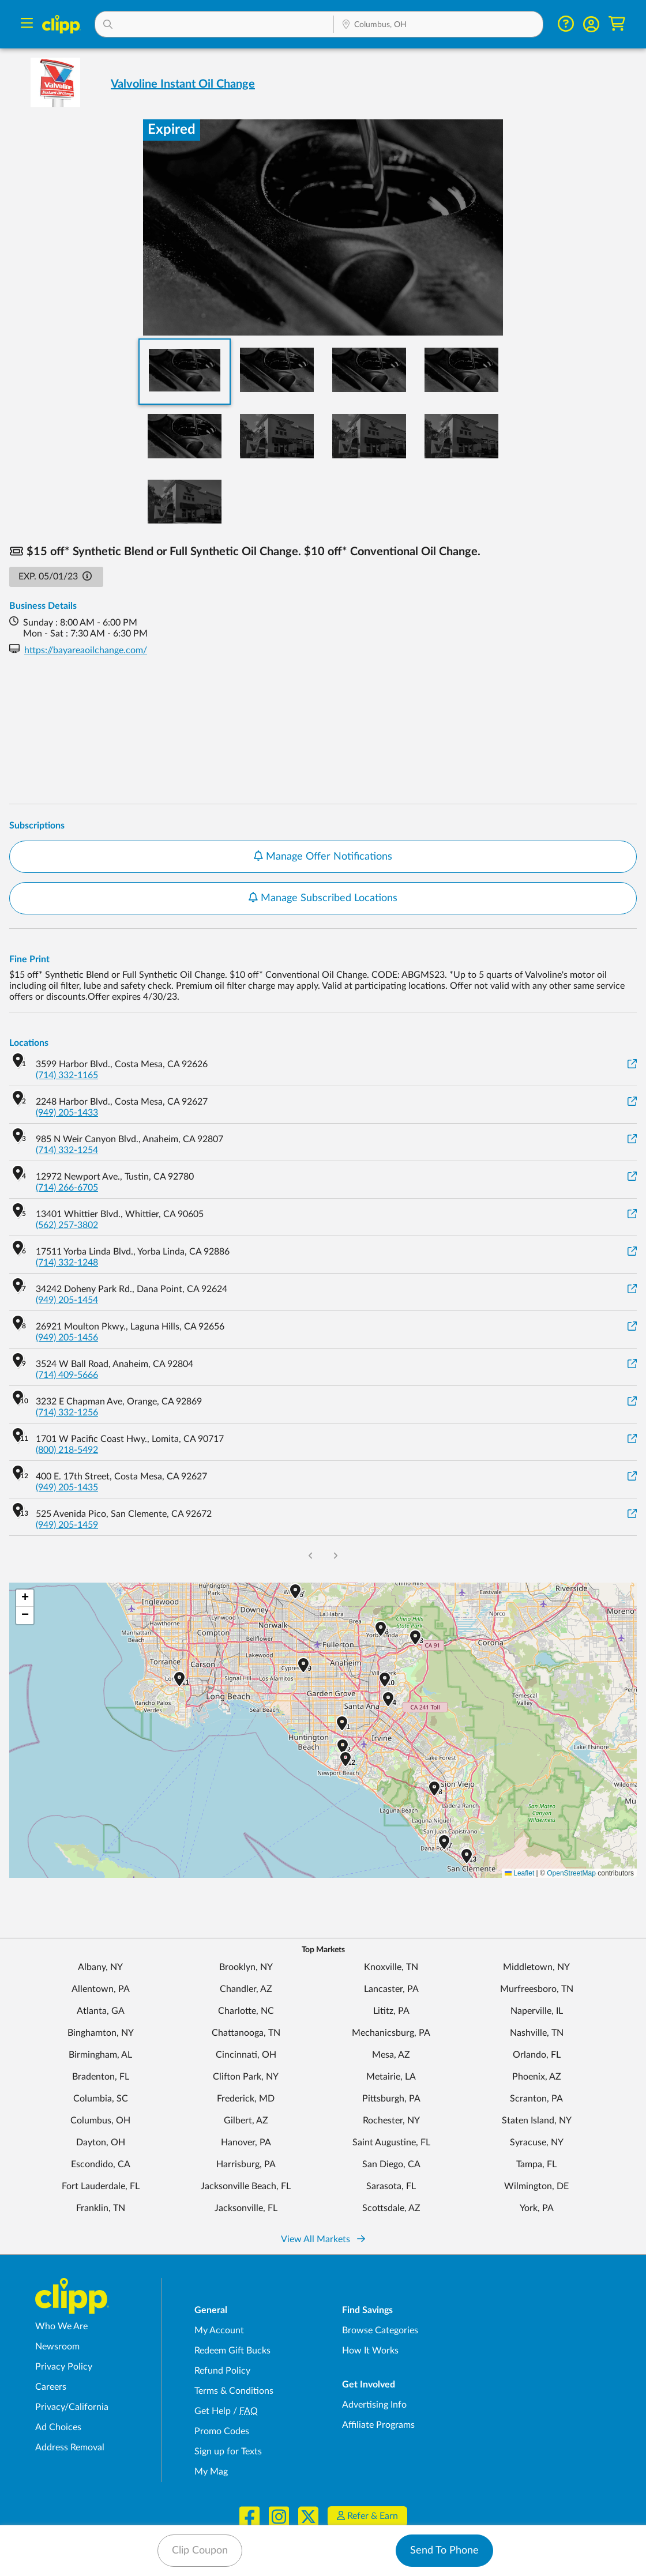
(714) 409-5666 (67, 1375)
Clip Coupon (200, 2550)
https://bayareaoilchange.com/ (85, 650)
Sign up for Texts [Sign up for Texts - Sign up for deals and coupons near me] (228, 2451)
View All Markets (323, 2239)
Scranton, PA (536, 2098)
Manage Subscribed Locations (323, 897)
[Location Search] (438, 25)
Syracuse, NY (537, 2142)
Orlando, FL (537, 2054)
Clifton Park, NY (246, 2076)
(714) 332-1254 (67, 1150)
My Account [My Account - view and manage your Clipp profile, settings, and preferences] (219, 2330)
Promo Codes (221, 2431)
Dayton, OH (100, 2142)
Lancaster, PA (391, 1989)
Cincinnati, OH (246, 2054)
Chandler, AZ (246, 1989)
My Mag (211, 2471)
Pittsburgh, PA (391, 2098)
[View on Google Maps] (632, 1064)
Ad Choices (58, 2427)
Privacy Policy (63, 2366)
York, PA (537, 2208)
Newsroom (57, 2346)
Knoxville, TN (391, 1967)
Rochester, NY (391, 2120)
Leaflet (519, 1873)
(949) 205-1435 (67, 1487)
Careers (50, 2387)
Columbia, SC (100, 2098)
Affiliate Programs (378, 2425)
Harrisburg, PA (246, 2164)
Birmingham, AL (100, 2054)
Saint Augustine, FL (391, 2142)
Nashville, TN (537, 2033)
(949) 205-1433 (67, 1112)
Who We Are (61, 2326)
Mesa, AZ (391, 2054)
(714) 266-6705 (67, 1187)
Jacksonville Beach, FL (246, 2186)
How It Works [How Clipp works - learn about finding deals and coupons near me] (370, 2350)
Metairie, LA (391, 2076)
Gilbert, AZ (246, 2120)
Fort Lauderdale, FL (101, 2186)
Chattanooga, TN (246, 2033)
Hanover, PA (246, 2142)
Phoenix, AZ (536, 2076)
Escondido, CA (100, 2164)
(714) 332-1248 (67, 1262)
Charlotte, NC (246, 2011)
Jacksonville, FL (246, 2208)
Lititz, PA (391, 2011)
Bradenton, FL (100, 2076)
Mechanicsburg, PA (391, 2033)
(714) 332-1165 (67, 1075)
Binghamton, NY (100, 2033)
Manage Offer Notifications (323, 856)
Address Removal (69, 2447)
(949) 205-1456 (67, 1337)
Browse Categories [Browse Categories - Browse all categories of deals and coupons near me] (380, 2330)
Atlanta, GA (101, 2011)
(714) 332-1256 (67, 1412)
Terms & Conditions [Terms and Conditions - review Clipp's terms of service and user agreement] (233, 2391)
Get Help (212, 2411)
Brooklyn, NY (246, 1967)
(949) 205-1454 (67, 1300)
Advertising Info (374, 2404)
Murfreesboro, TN (536, 1989)
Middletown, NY (536, 1967)
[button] (214, 24)
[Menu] (27, 24)
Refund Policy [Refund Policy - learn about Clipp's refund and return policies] (222, 2370)
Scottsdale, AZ (391, 2208)
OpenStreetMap (571, 1873)
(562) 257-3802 (67, 1225)
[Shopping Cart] (617, 24)
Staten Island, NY (537, 2120)
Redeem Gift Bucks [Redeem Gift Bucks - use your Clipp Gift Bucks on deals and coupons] (232, 2350)
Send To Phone (444, 2550)
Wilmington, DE (536, 2186)
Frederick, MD (246, 2098)
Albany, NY (100, 1967)
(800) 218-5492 (67, 1450)
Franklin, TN (100, 2208)
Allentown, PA (101, 1989)
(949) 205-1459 (67, 1525)
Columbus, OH (100, 2120)
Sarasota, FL (391, 2186)
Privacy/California (71, 2407)
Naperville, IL (536, 2011)
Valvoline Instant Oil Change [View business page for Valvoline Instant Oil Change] (183, 84)
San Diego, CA (391, 2164)
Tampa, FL (536, 2164)
